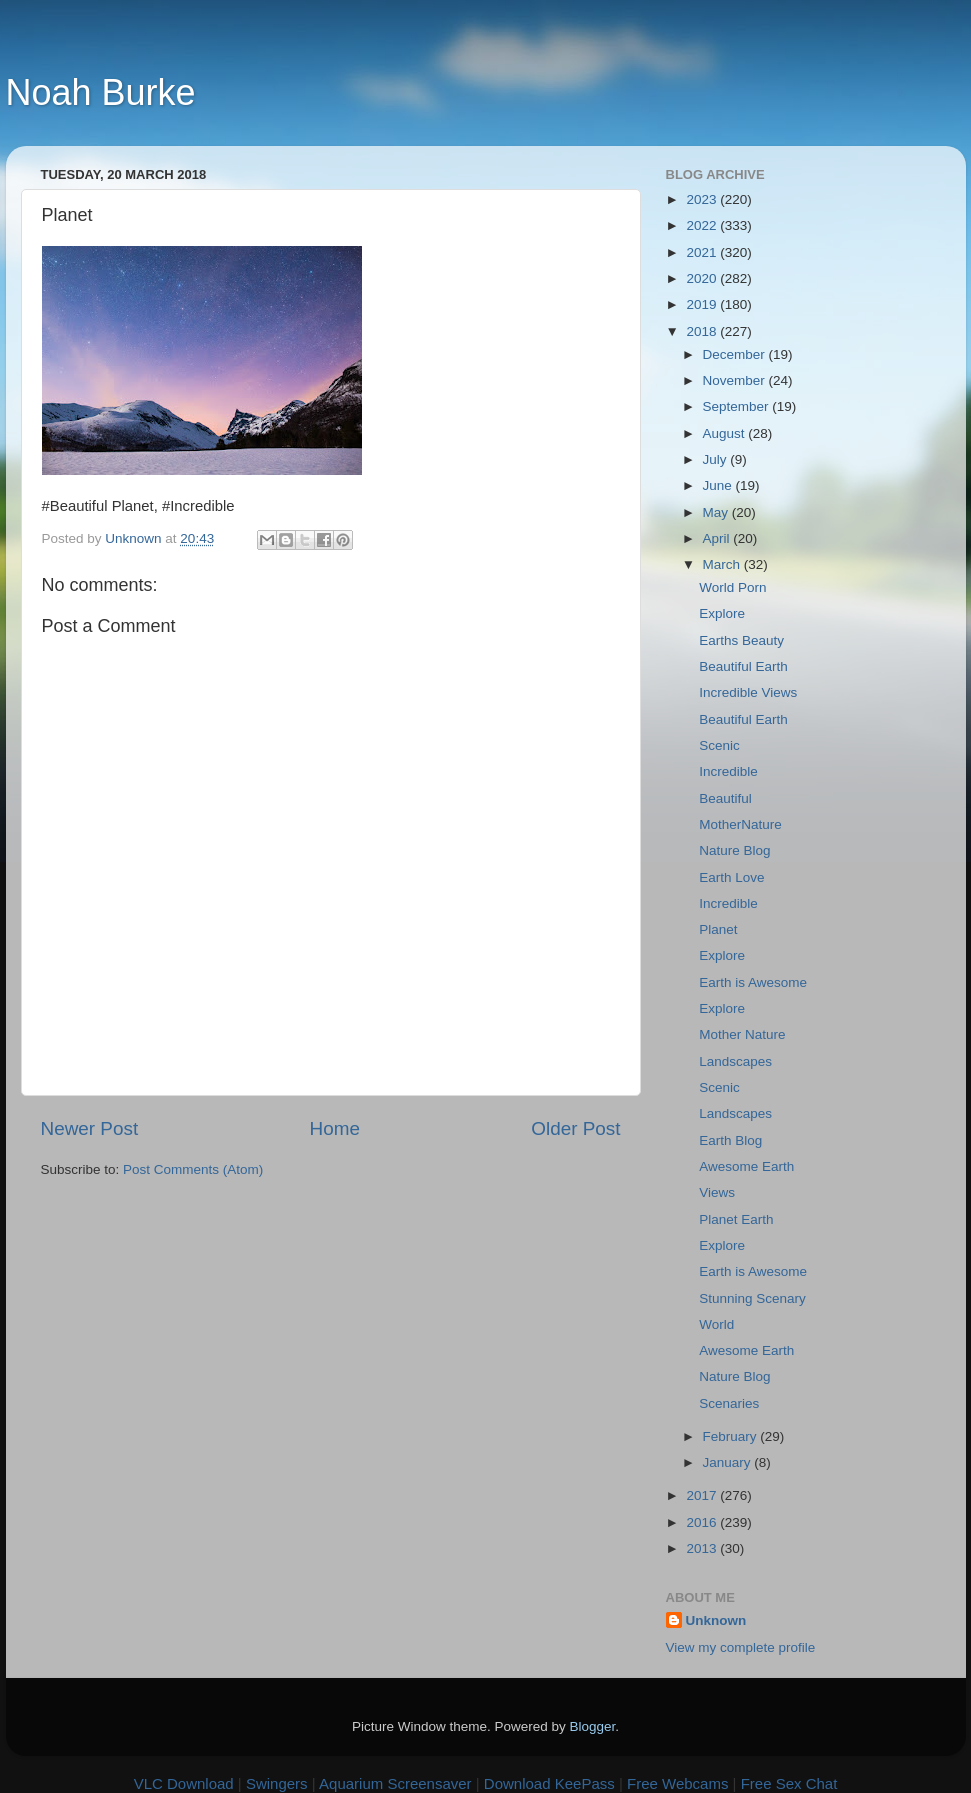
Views (717, 1192)
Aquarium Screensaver (395, 1783)
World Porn (732, 587)
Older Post (575, 1128)
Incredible (728, 771)
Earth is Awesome (753, 982)
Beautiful (725, 798)
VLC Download (184, 1783)
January (729, 1462)
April (718, 538)
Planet (718, 929)
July (717, 459)
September (738, 406)
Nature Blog (734, 850)
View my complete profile (741, 1647)
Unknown (716, 1620)
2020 (703, 278)
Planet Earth (736, 1219)
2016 (703, 1522)
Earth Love (731, 877)
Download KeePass (549, 1783)
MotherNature (740, 824)
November (736, 380)
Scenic (719, 745)
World (716, 1324)
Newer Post (90, 1128)
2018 (703, 331)
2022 (703, 225)
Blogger (593, 1726)
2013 (703, 1548)
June (719, 485)
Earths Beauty (741, 640)
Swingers (277, 1783)
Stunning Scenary (752, 1298)
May (717, 512)
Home (335, 1128)
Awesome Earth (746, 1166)
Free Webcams (677, 1783)
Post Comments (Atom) (193, 1169)
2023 (703, 199)
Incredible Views (748, 692)
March (723, 564)
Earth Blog (730, 1140)
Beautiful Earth (743, 666)
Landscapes (735, 1061)
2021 (703, 252)
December (736, 354)
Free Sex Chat (789, 1783)
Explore (722, 613)
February (732, 1436)
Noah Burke (101, 92)
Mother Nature (742, 1034)
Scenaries (729, 1403)
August (726, 433)
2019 (703, 304)
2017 (703, 1495)
